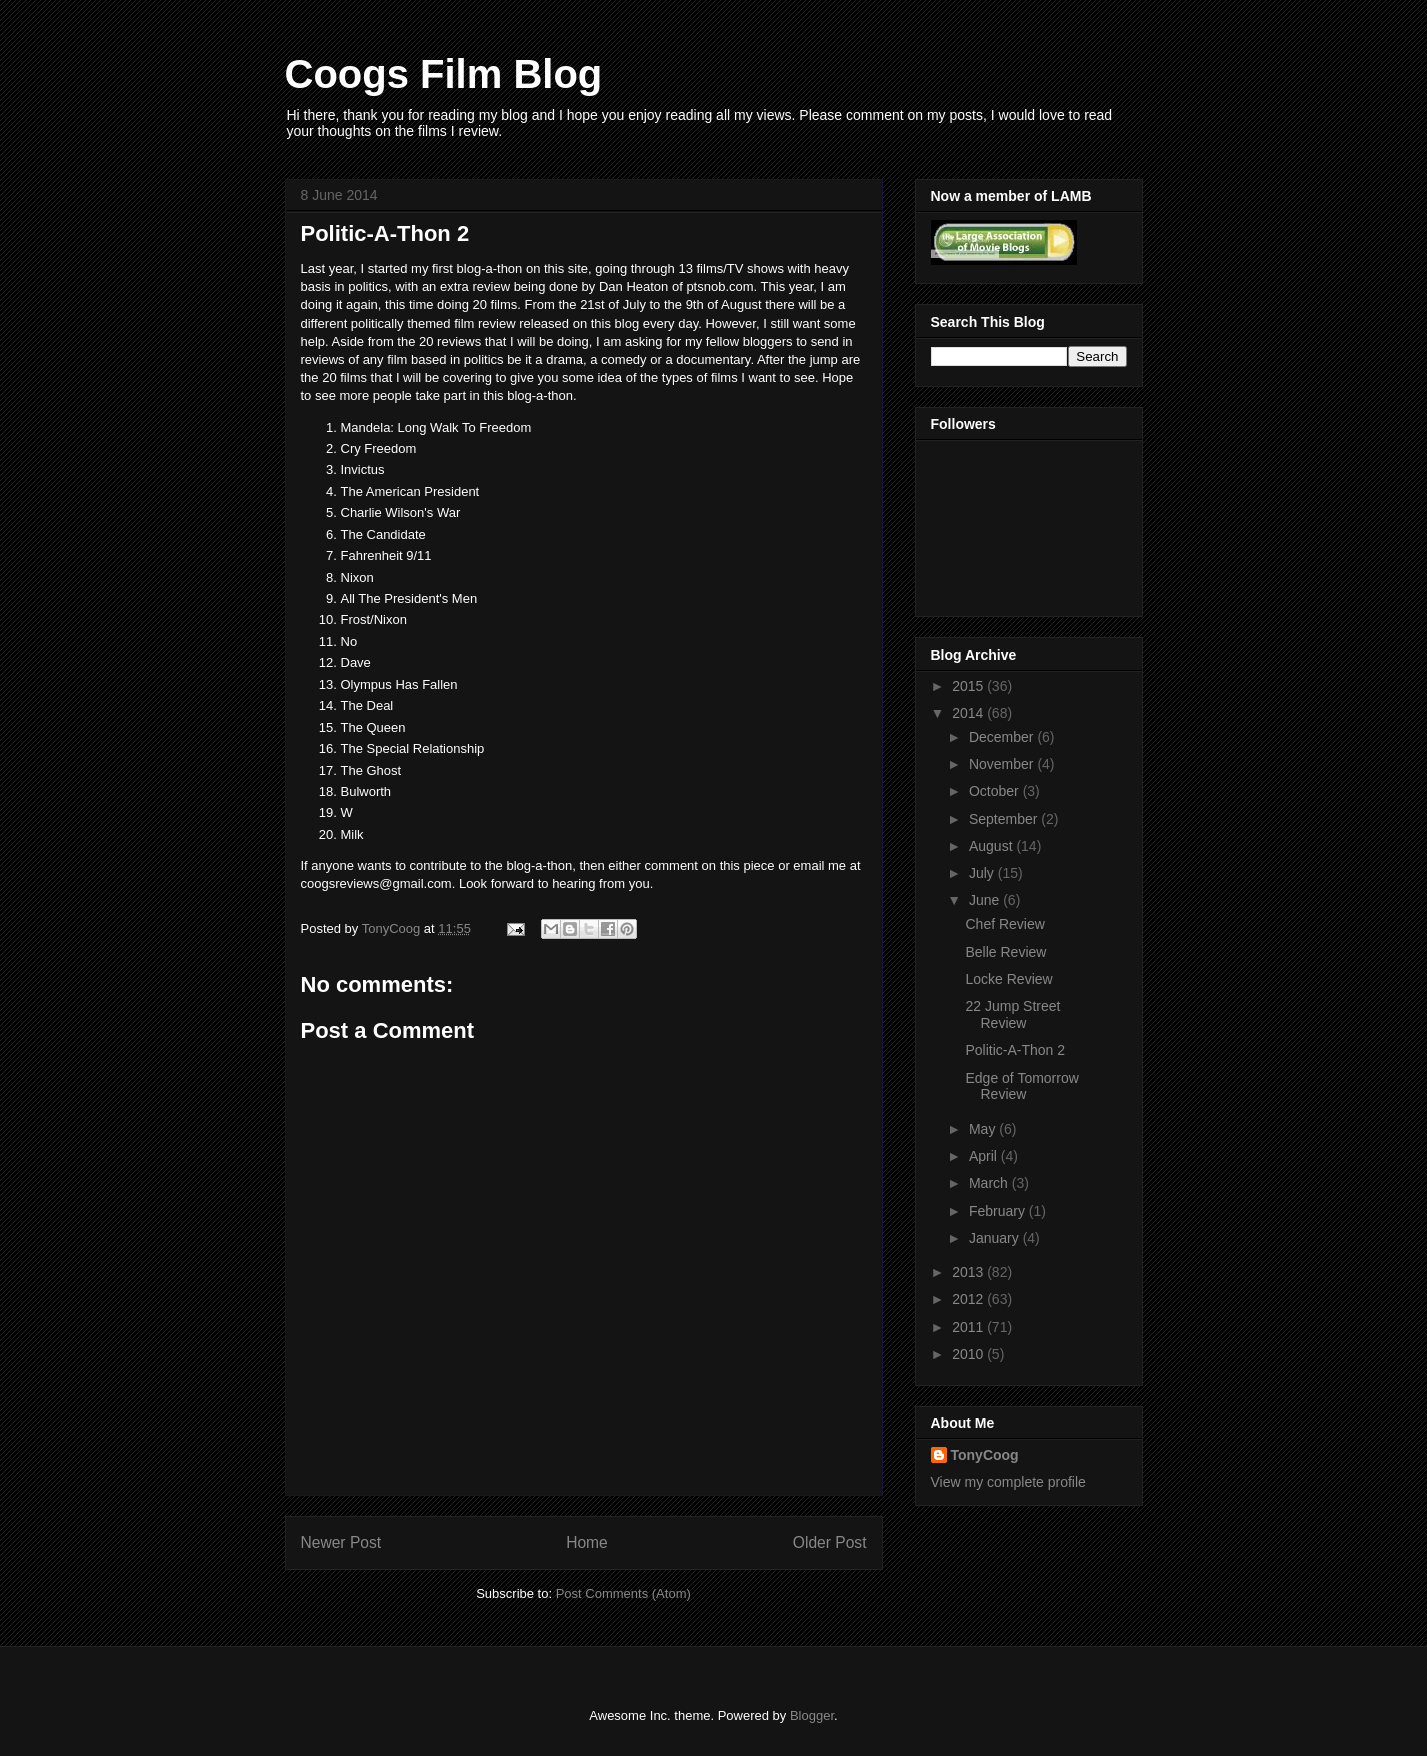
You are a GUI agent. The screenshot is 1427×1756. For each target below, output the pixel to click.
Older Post (830, 1542)
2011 (969, 1327)
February (999, 1211)
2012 (969, 1299)
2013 (969, 1272)
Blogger (812, 1715)
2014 (969, 713)
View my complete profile (1008, 1482)
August (992, 846)
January (996, 1238)
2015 (969, 686)
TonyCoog (393, 928)
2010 (969, 1354)
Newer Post (341, 1542)
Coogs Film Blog (444, 74)
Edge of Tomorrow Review (1021, 1086)
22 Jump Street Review (1012, 1014)
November (1003, 764)
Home (587, 1542)
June (986, 900)
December (1003, 737)
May (984, 1129)
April (985, 1156)
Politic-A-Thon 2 (1015, 1050)
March (990, 1183)
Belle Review (1005, 952)
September (1005, 819)
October (996, 791)
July (983, 873)
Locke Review (1008, 979)
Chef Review (1004, 924)
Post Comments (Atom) (623, 1593)
